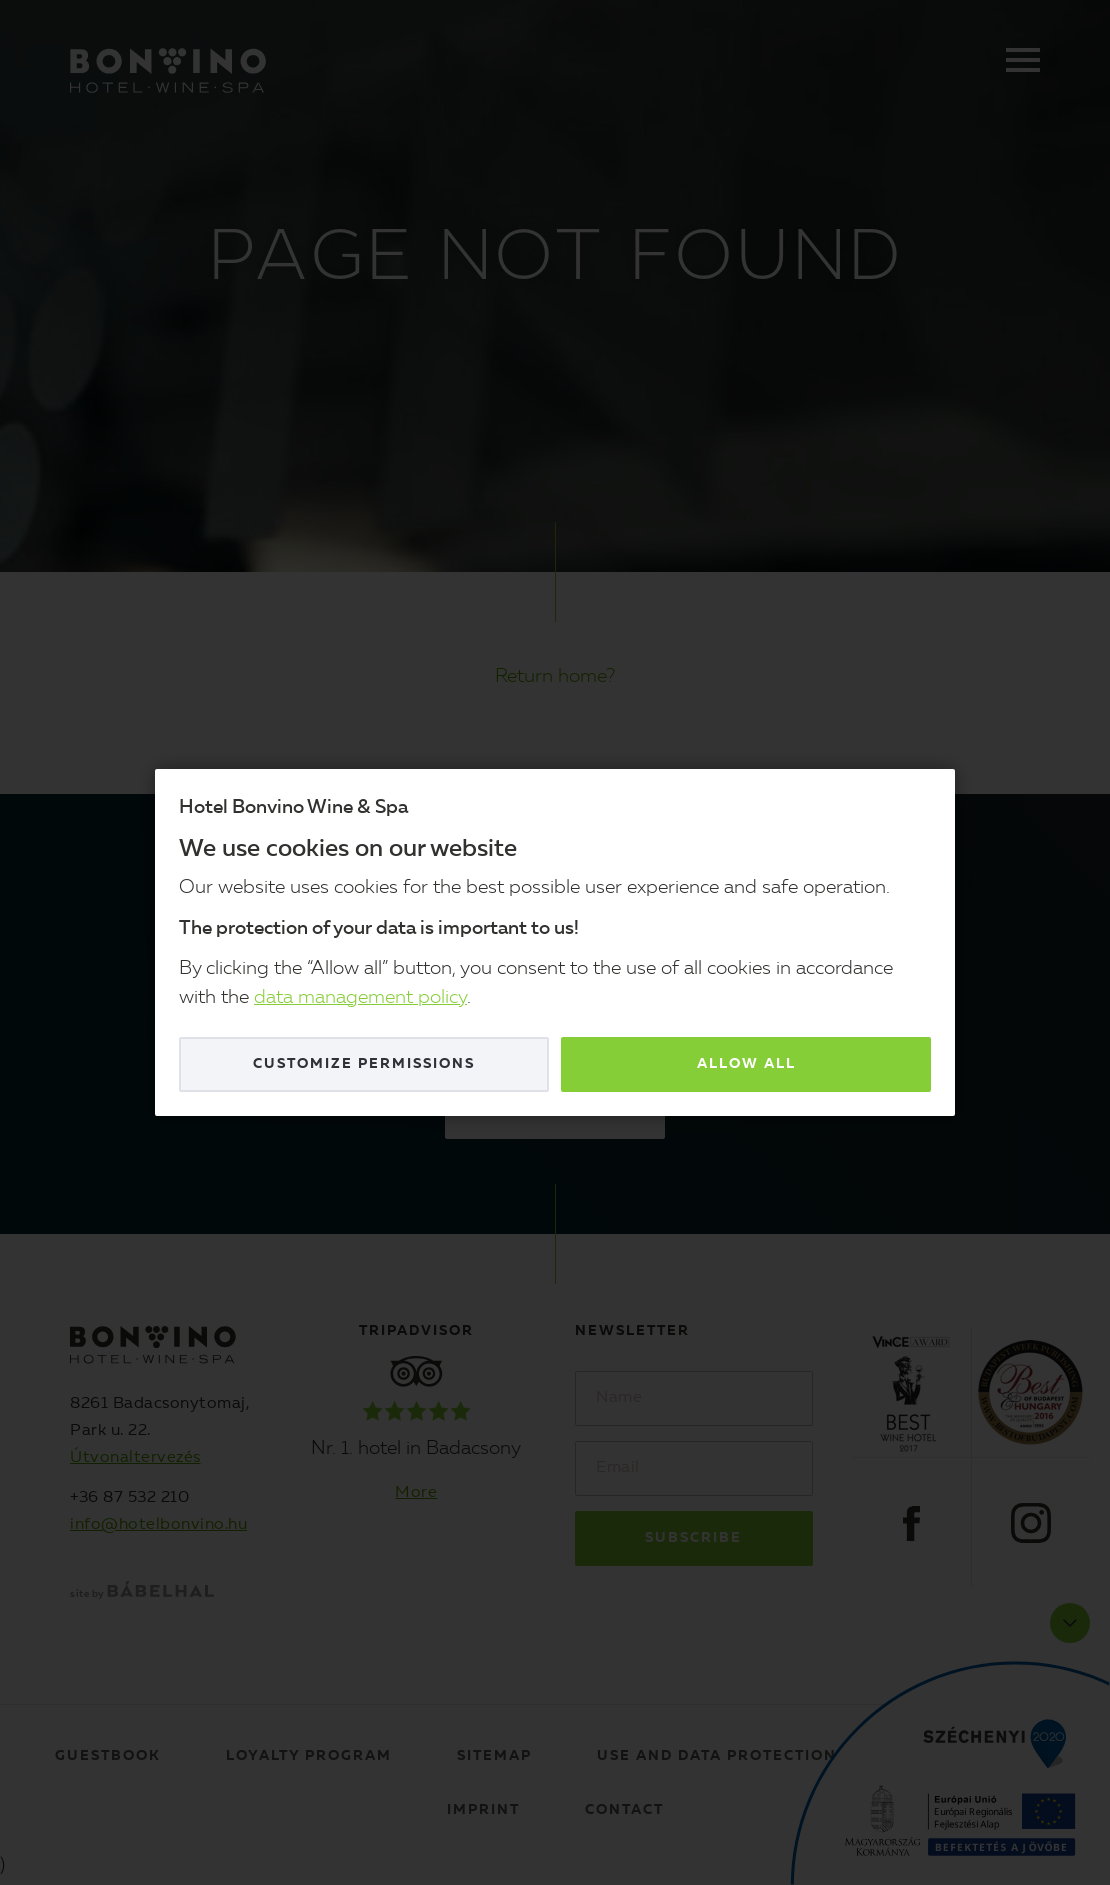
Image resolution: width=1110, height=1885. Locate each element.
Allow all (746, 1064)
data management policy (360, 998)
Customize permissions (364, 1064)
